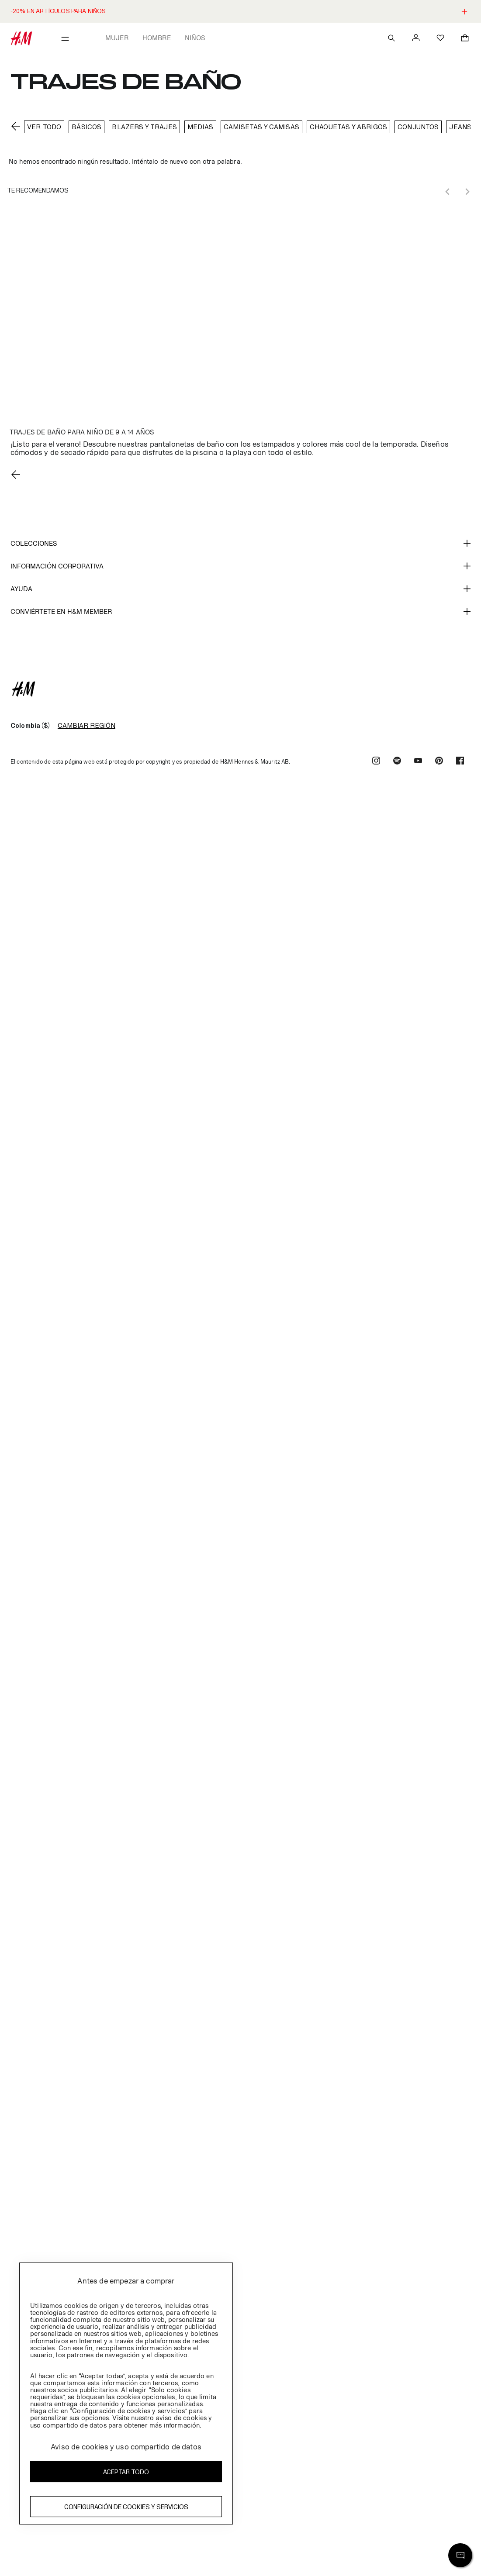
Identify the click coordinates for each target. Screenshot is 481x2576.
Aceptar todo (126, 2472)
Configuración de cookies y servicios (126, 2507)
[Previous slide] (448, 192)
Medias (200, 127)
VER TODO (44, 127)
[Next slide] (467, 192)
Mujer (116, 37)
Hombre (156, 37)
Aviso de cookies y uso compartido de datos (126, 2447)
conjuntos (418, 127)
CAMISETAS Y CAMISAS (261, 127)
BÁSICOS (86, 127)
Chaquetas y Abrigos (348, 127)
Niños (195, 37)
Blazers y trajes (144, 127)
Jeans (460, 127)
